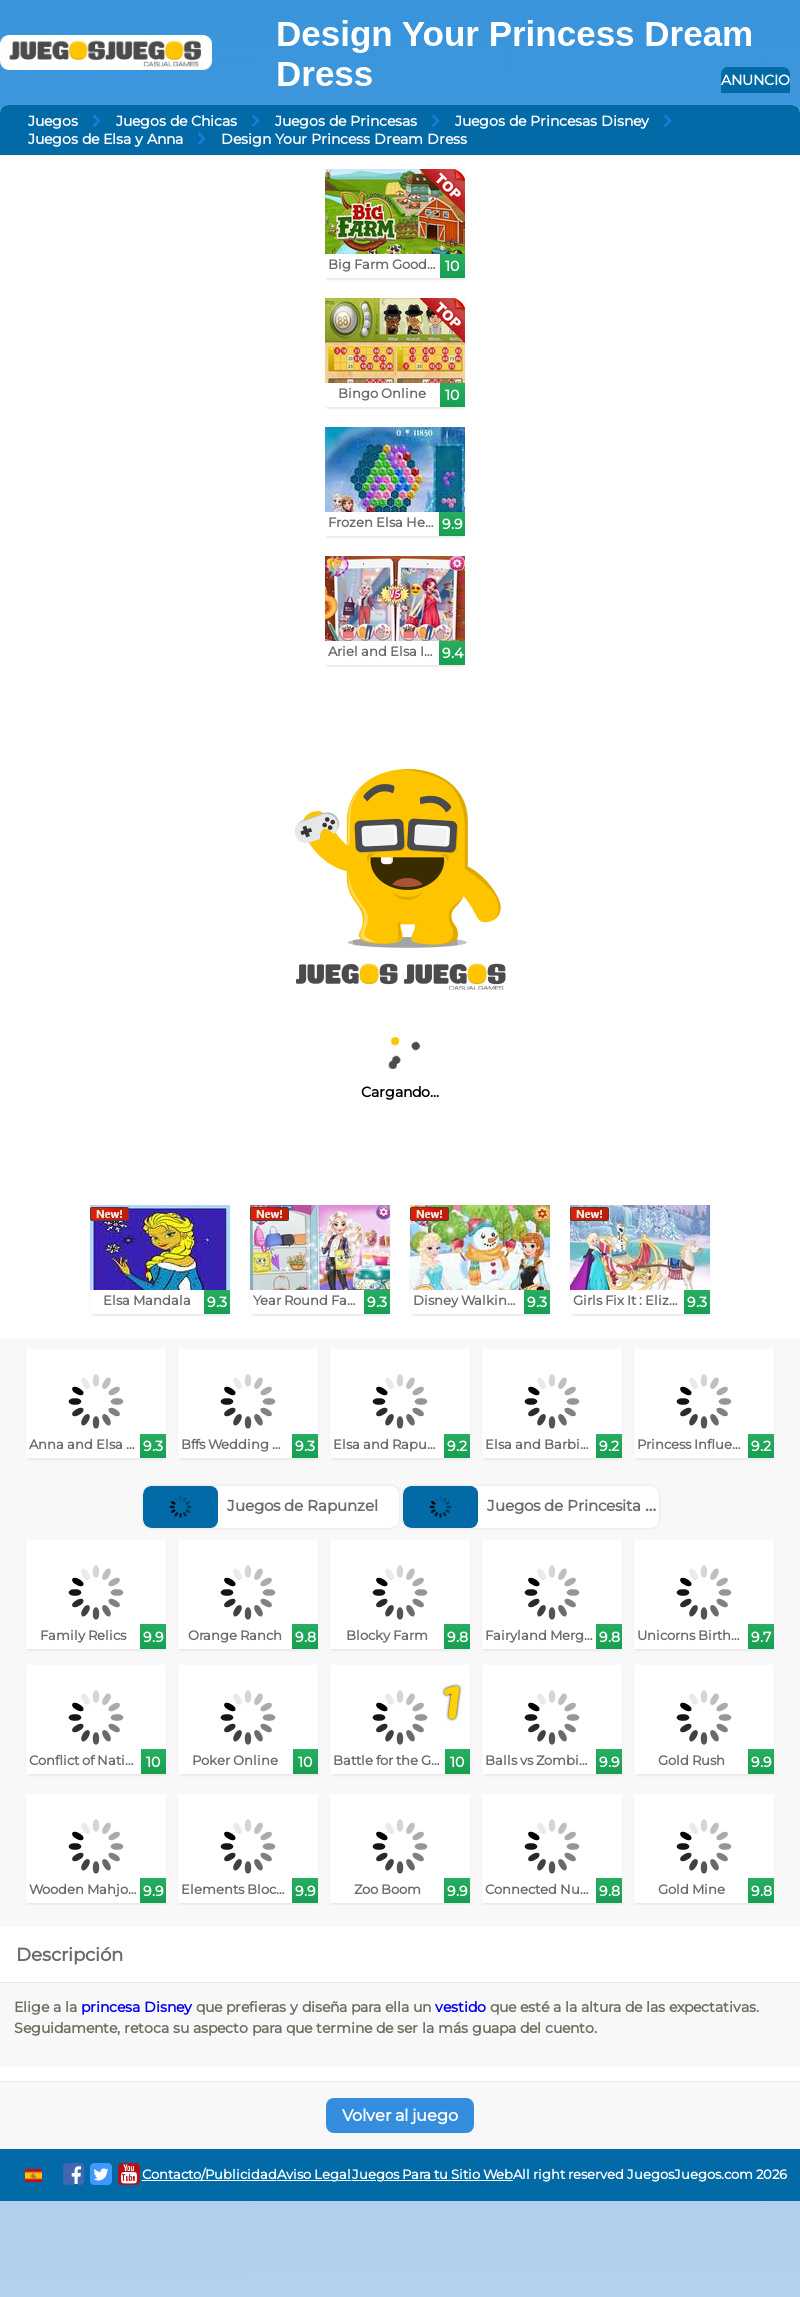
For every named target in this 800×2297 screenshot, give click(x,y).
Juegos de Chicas (176, 121)
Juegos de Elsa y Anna (105, 139)
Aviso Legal (314, 2174)
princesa (110, 2007)
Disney (168, 2007)
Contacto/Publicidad (209, 2174)
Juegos (53, 121)
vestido (460, 2007)
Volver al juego (400, 2115)
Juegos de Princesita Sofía (542, 1505)
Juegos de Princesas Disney (552, 121)
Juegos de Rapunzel (260, 1505)
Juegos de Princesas (346, 121)
